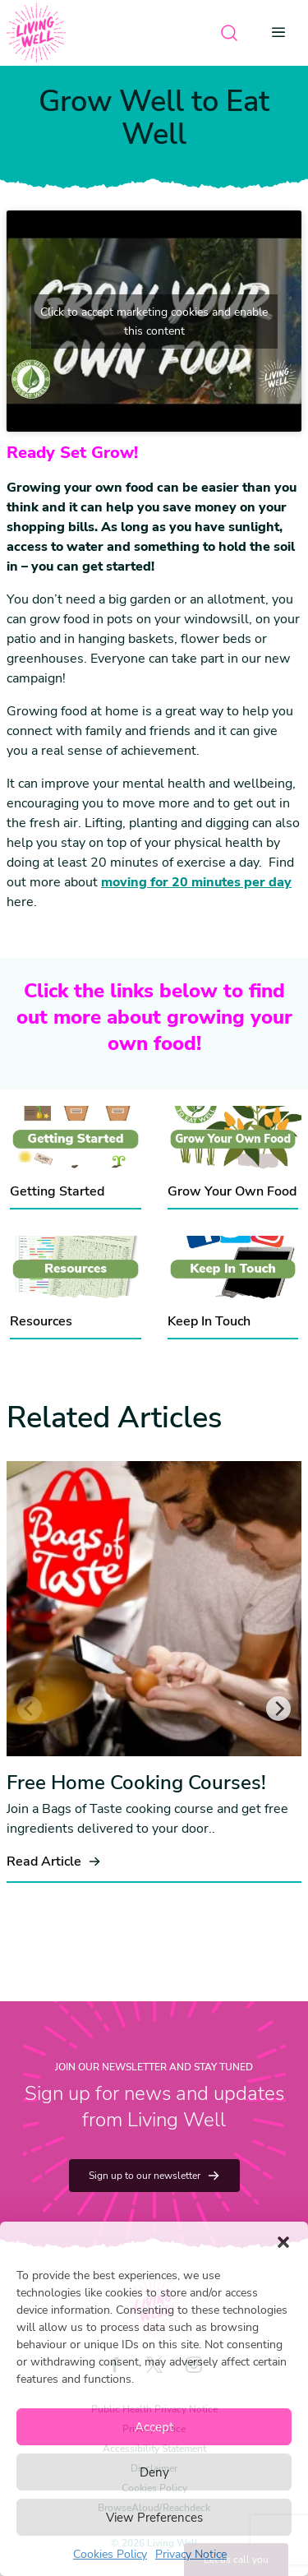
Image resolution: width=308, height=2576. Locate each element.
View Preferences (154, 2517)
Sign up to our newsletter (154, 2175)
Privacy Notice (191, 2554)
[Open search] (229, 32)
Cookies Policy (110, 2554)
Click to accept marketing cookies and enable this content (154, 321)
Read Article (54, 1861)
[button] (283, 2242)
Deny (154, 2472)
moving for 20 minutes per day (196, 882)
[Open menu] (283, 32)
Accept (154, 2427)
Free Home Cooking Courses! (136, 1782)
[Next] (278, 1708)
